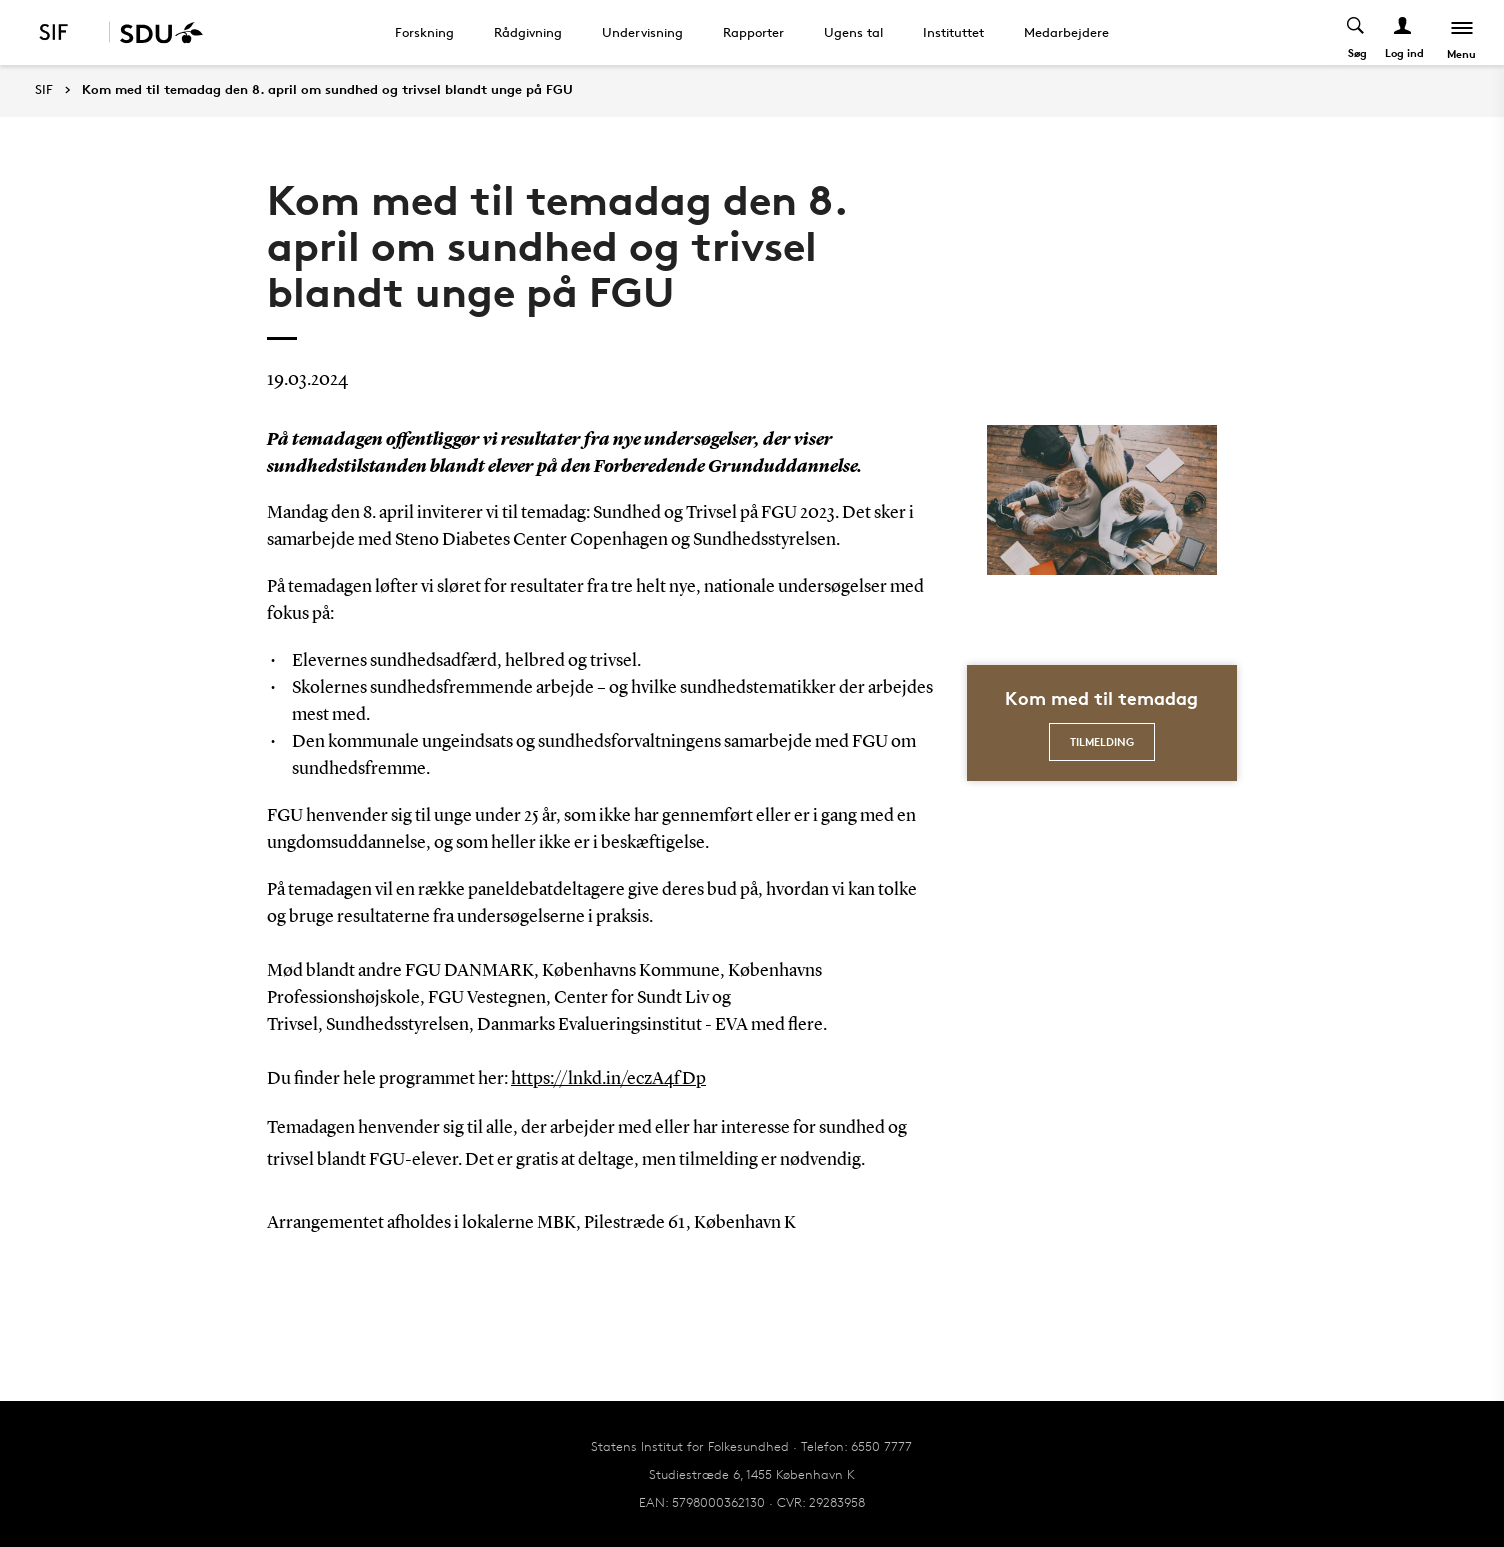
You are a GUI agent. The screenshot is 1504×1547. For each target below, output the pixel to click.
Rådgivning (528, 32)
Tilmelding (1102, 741)
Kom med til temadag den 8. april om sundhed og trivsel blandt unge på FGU (327, 90)
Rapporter (753, 32)
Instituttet (953, 32)
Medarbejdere (1066, 32)
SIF (44, 89)
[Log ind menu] (1402, 32)
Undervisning (642, 32)
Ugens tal (853, 32)
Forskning (424, 32)
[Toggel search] (1355, 32)
